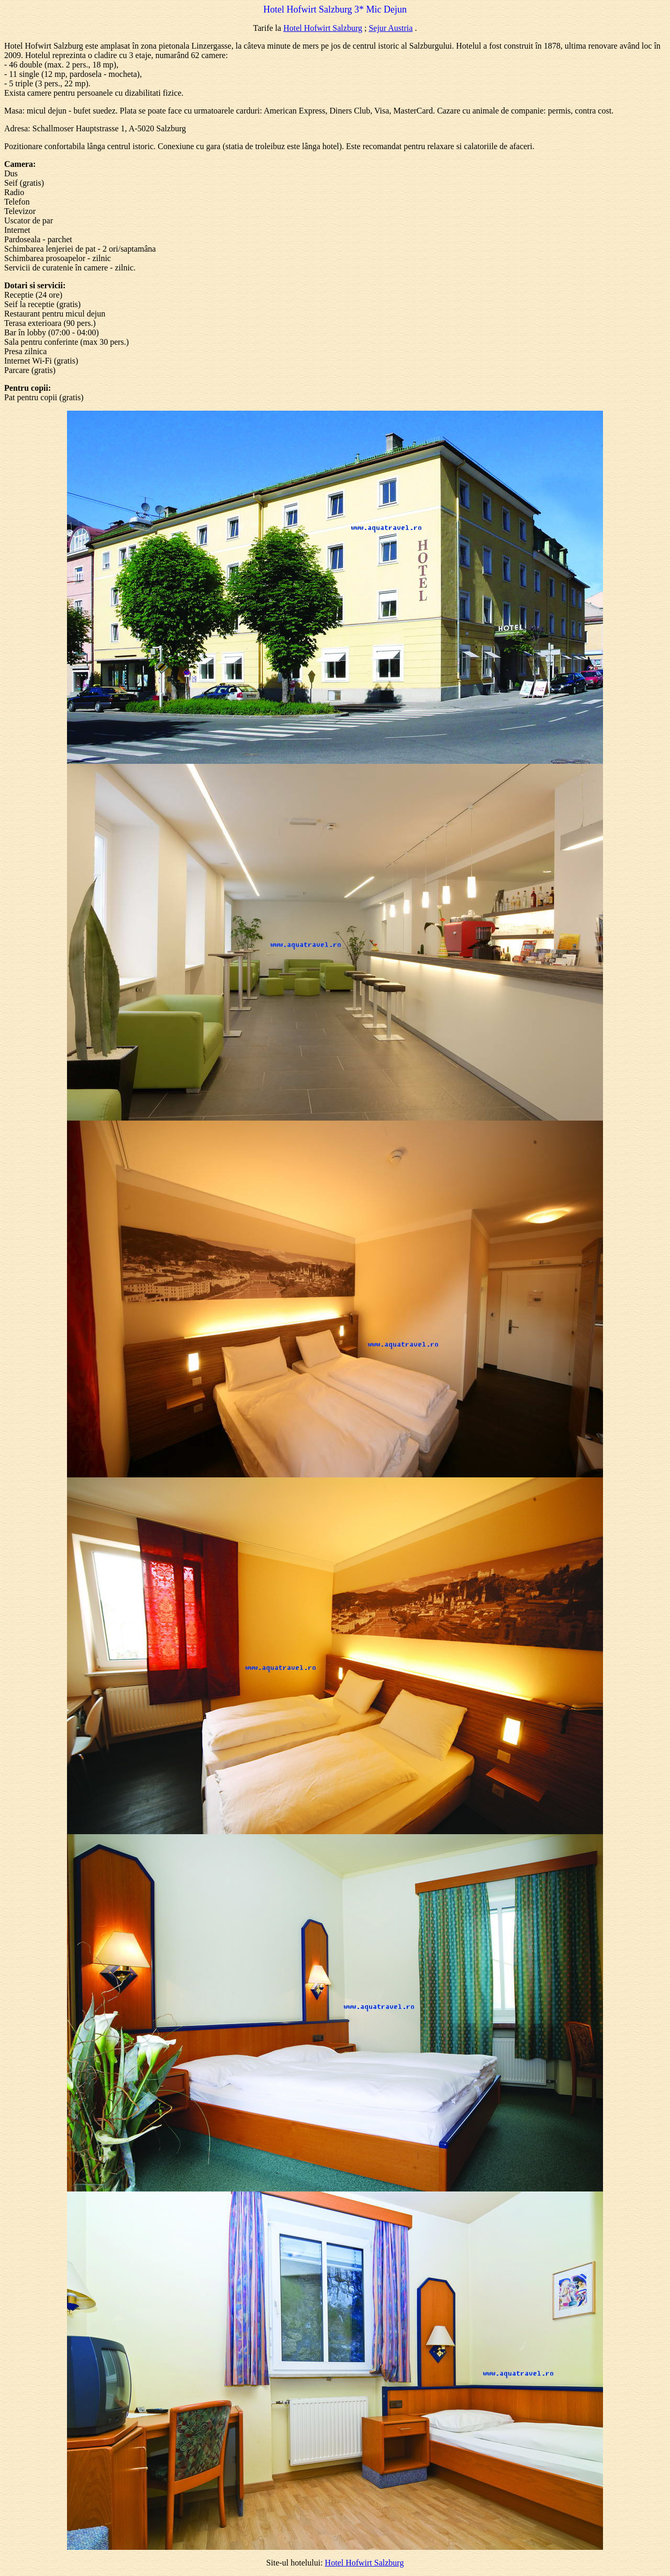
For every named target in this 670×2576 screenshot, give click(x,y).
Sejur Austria (390, 28)
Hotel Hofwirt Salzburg (322, 28)
